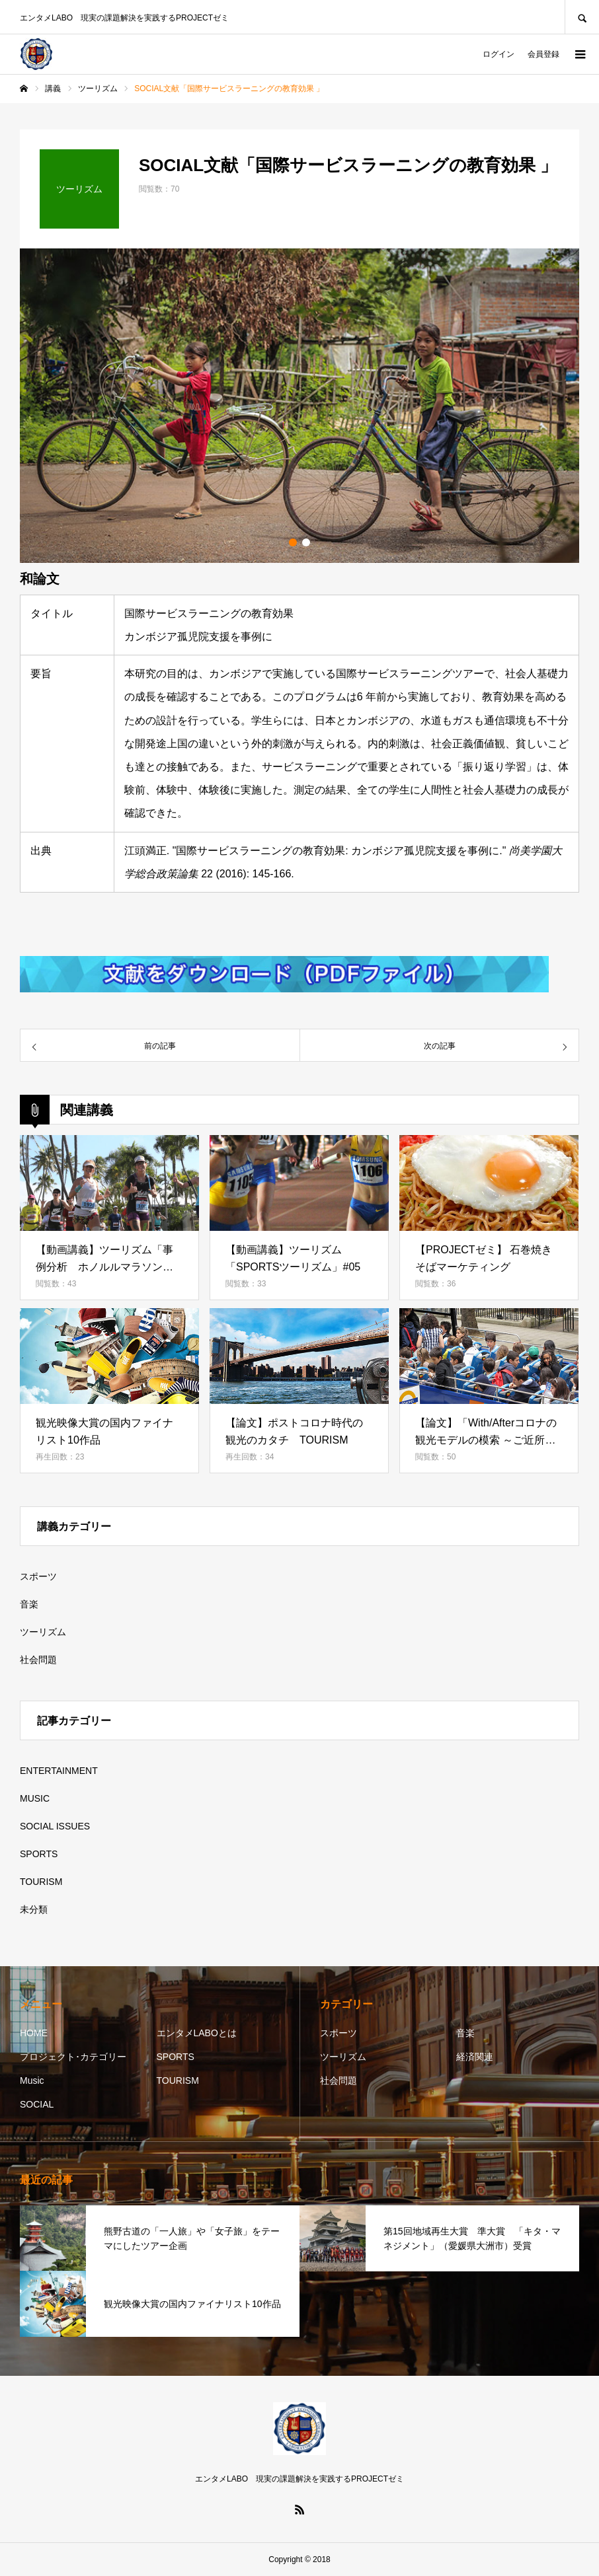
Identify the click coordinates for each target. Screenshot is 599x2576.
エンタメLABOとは (197, 2033)
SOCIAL (37, 2104)
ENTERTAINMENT (59, 1770)
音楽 (29, 1604)
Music (32, 2080)
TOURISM (41, 1881)
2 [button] (306, 542)
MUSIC (35, 1798)
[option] (299, 405)
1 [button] (293, 542)
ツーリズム (43, 1632)
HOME (34, 2033)
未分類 (34, 1909)
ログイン (498, 54)
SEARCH (582, 17)
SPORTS (39, 1854)
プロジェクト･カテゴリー (73, 2056)
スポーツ (38, 1576)
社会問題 (38, 1659)
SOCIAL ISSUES (55, 1826)
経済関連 (474, 2056)
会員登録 (543, 54)
